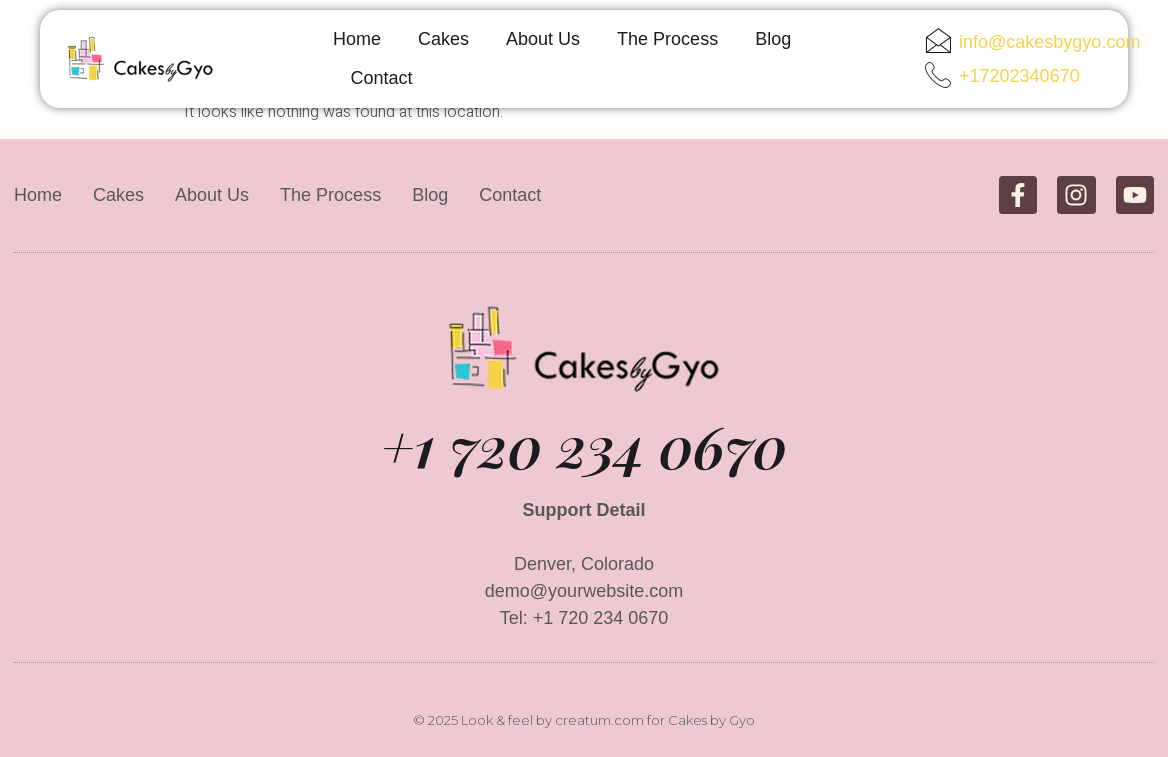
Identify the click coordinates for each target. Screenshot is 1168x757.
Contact (382, 78)
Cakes (443, 39)
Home (357, 39)
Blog (773, 39)
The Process (667, 39)
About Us (543, 39)
